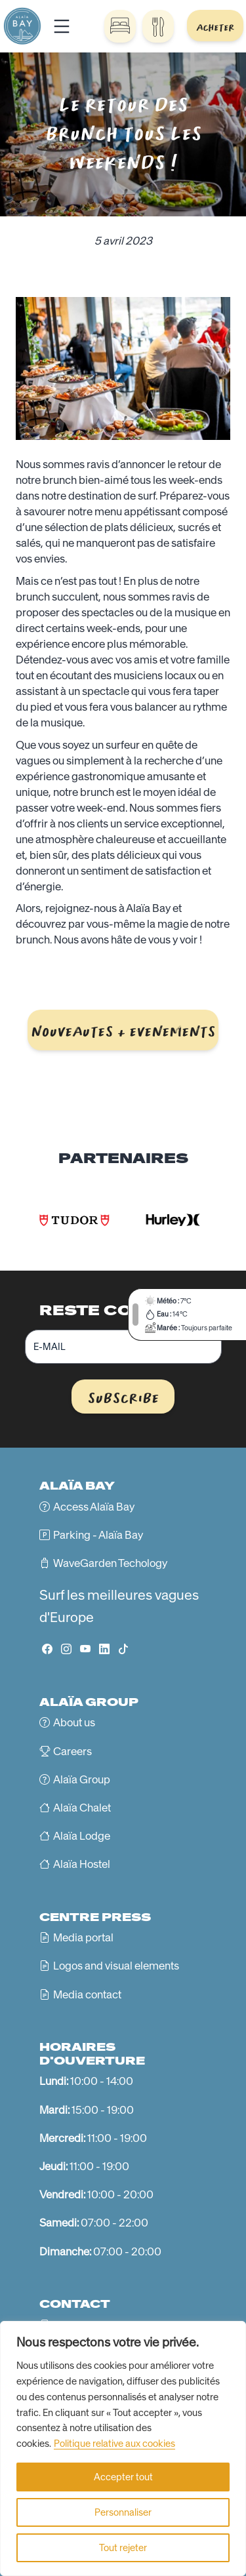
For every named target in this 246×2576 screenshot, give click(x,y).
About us (74, 1722)
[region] (123, 2448)
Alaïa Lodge (81, 1835)
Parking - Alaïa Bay (98, 1534)
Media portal (83, 1937)
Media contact (87, 1994)
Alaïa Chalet (82, 1807)
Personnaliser (123, 2512)
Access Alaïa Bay (93, 1506)
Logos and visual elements (116, 1965)
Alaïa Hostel (81, 1864)
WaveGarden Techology (110, 1563)
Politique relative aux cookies (114, 2443)
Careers (72, 1751)
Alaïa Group (81, 1779)
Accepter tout (123, 2477)
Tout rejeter (123, 2548)
